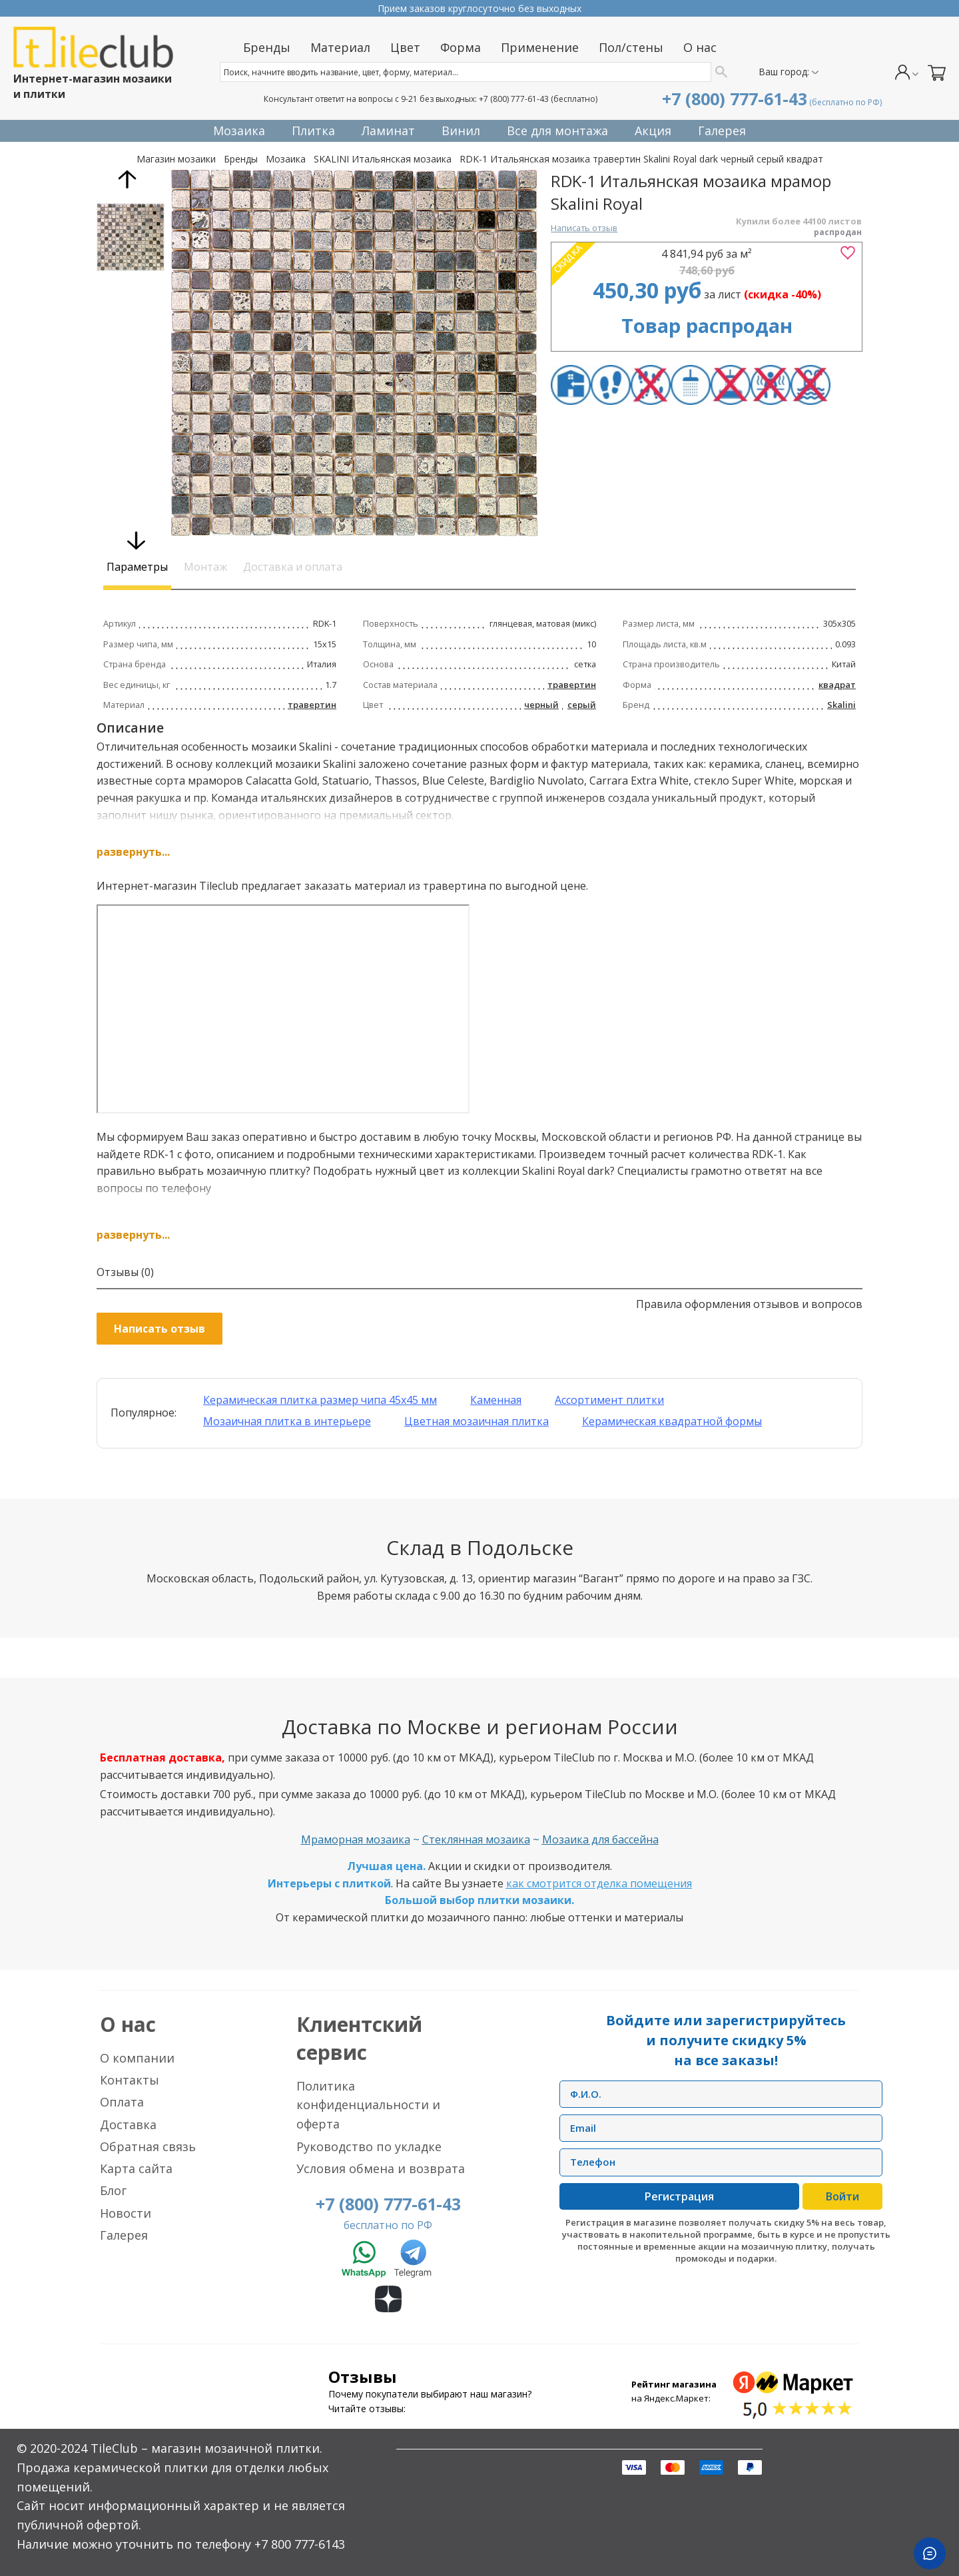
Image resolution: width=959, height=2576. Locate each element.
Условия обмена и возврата (380, 2168)
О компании (137, 2058)
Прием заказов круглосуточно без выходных (479, 8)
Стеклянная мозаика (476, 1839)
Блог (113, 2190)
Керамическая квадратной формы (672, 1421)
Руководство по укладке (369, 2146)
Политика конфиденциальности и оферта (368, 2105)
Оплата (122, 2102)
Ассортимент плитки (609, 1400)
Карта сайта (136, 2168)
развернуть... (133, 851)
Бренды (241, 159)
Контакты (129, 2080)
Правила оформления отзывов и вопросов (749, 1304)
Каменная (495, 1400)
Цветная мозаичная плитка (476, 1421)
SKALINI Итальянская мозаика (383, 159)
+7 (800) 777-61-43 (514, 99)
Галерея (124, 2235)
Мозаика (286, 159)
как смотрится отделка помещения (599, 1883)
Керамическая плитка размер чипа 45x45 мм (320, 1400)
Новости (125, 2213)
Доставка (128, 2124)
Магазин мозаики (176, 159)
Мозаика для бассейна (600, 1839)
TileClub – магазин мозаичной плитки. (206, 2448)
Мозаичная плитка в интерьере (287, 1421)
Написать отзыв (584, 228)
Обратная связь (148, 2146)
